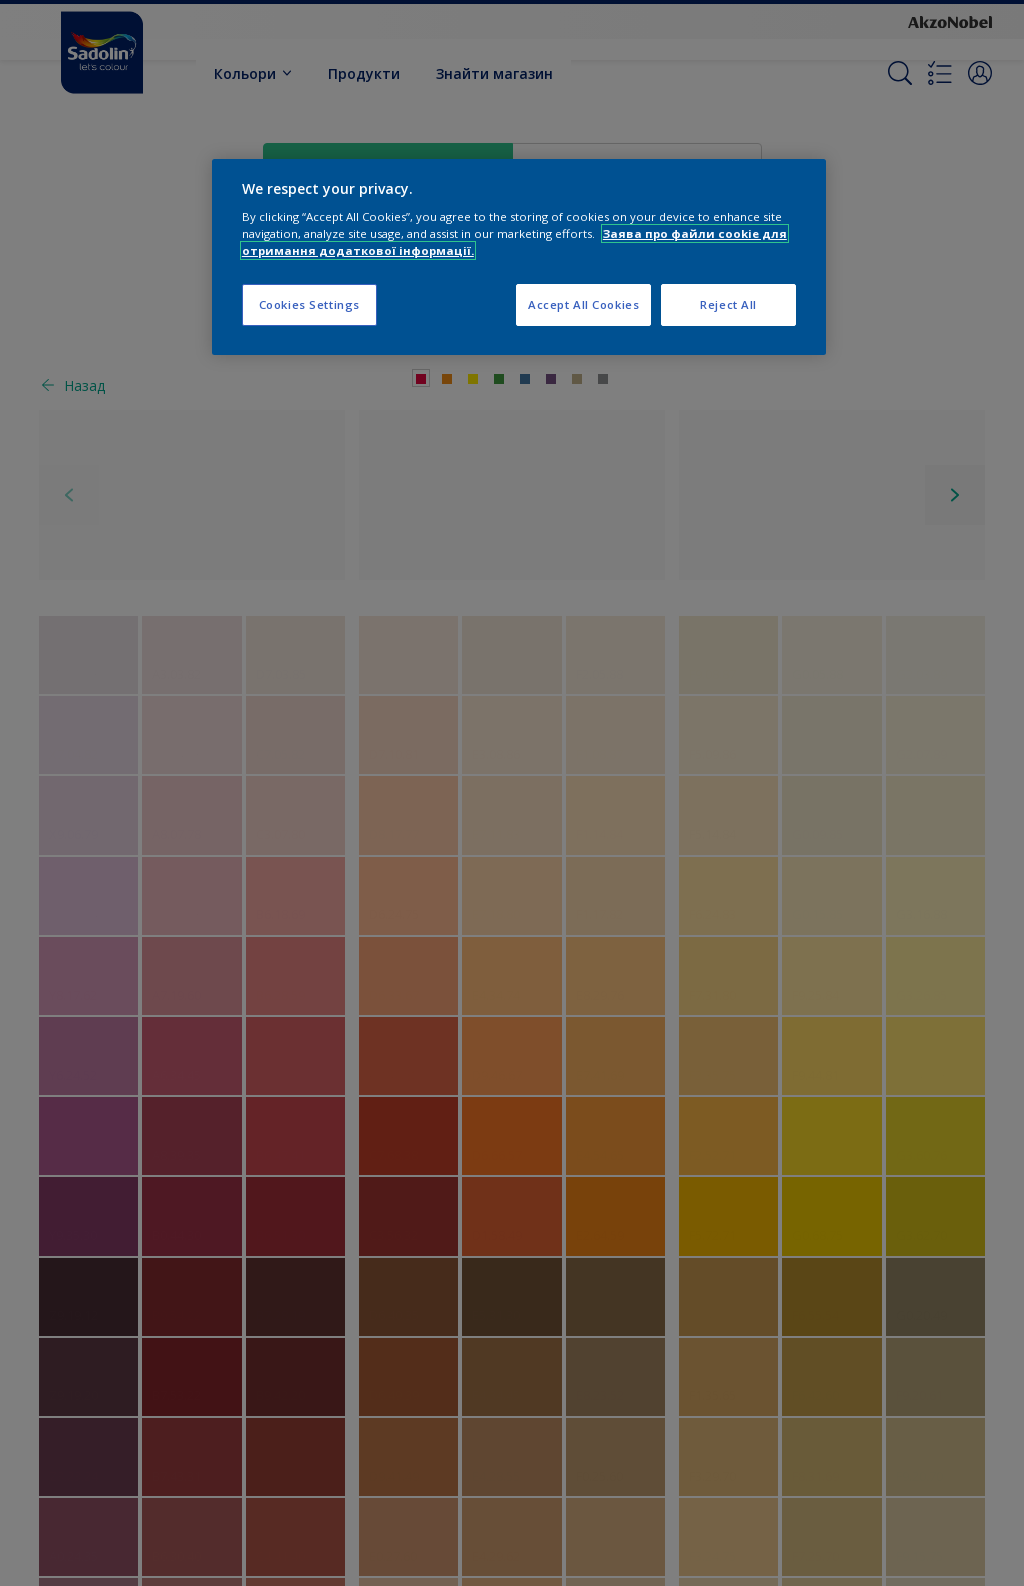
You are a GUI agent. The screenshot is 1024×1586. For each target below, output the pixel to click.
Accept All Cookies (583, 304)
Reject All (728, 304)
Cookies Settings (309, 304)
